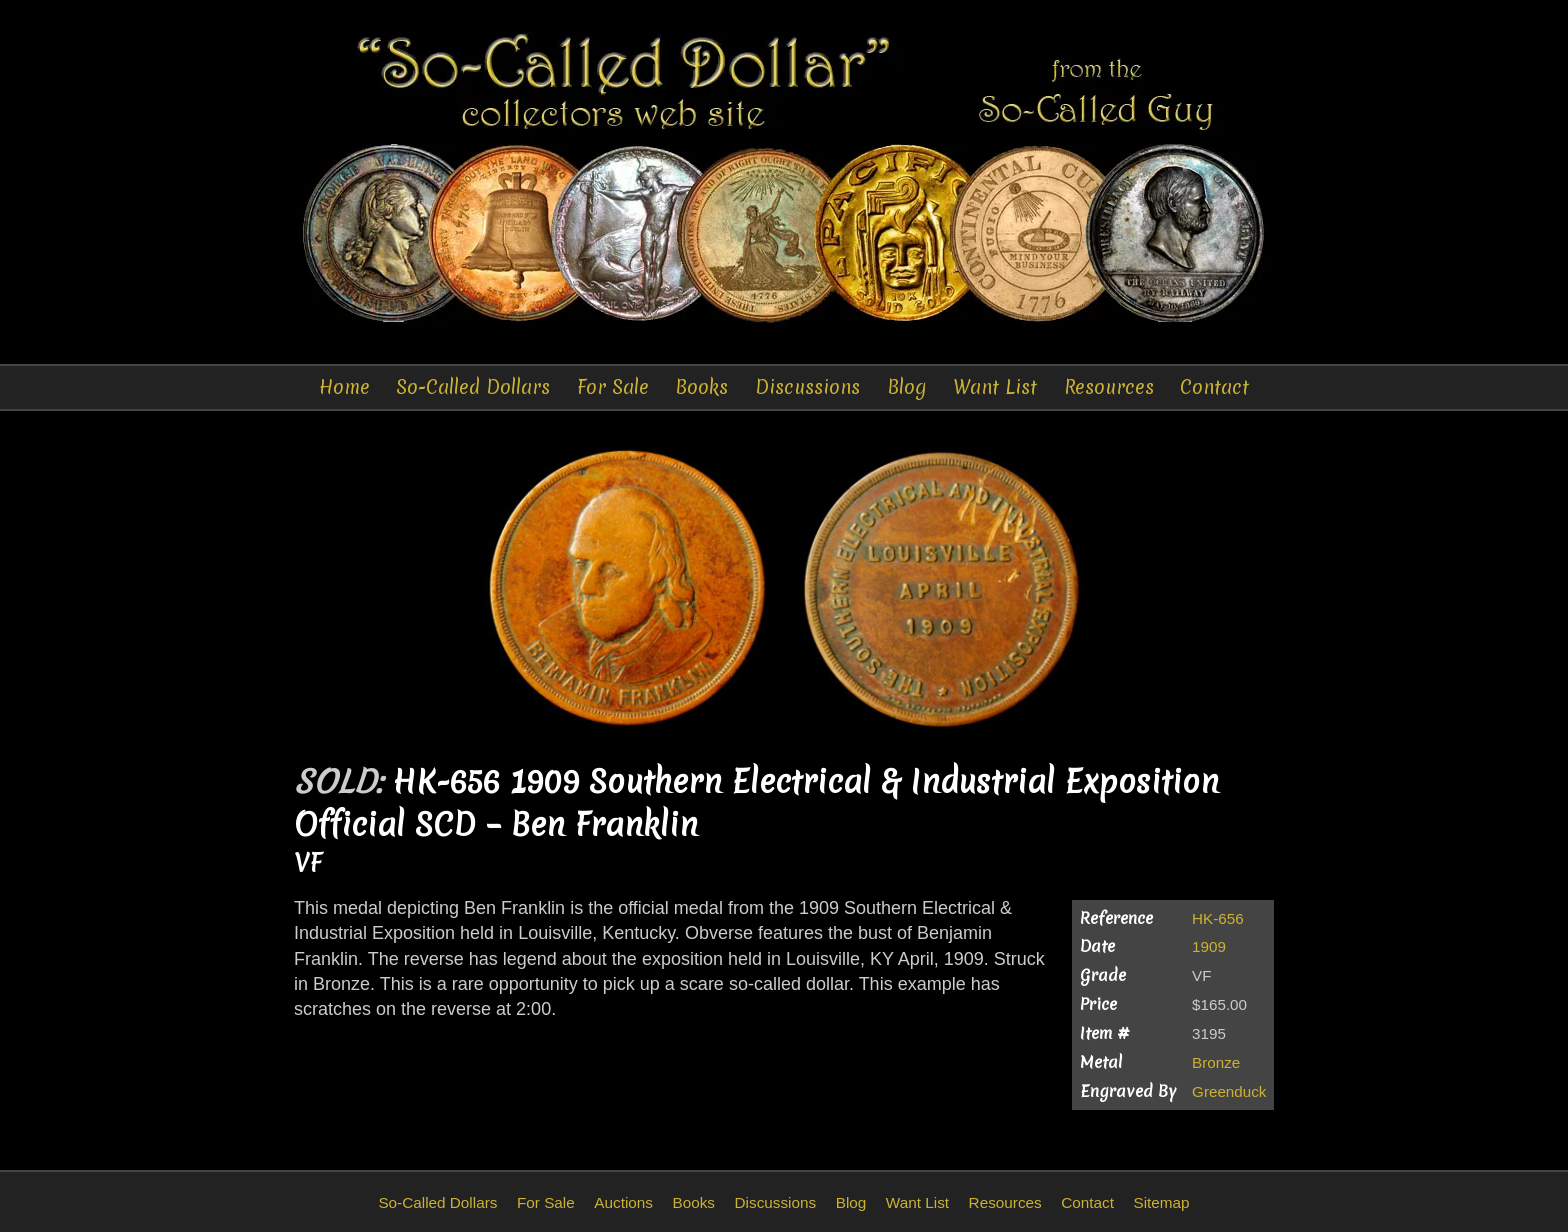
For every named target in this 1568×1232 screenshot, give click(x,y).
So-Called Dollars (473, 387)
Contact (1214, 387)
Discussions (807, 387)
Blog (907, 387)
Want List (995, 387)
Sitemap (1161, 1202)
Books (701, 387)
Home (344, 387)
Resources (1109, 387)
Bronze (1216, 1062)
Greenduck (1229, 1091)
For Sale (613, 387)
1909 (1209, 946)
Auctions (623, 1202)
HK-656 (1218, 918)
